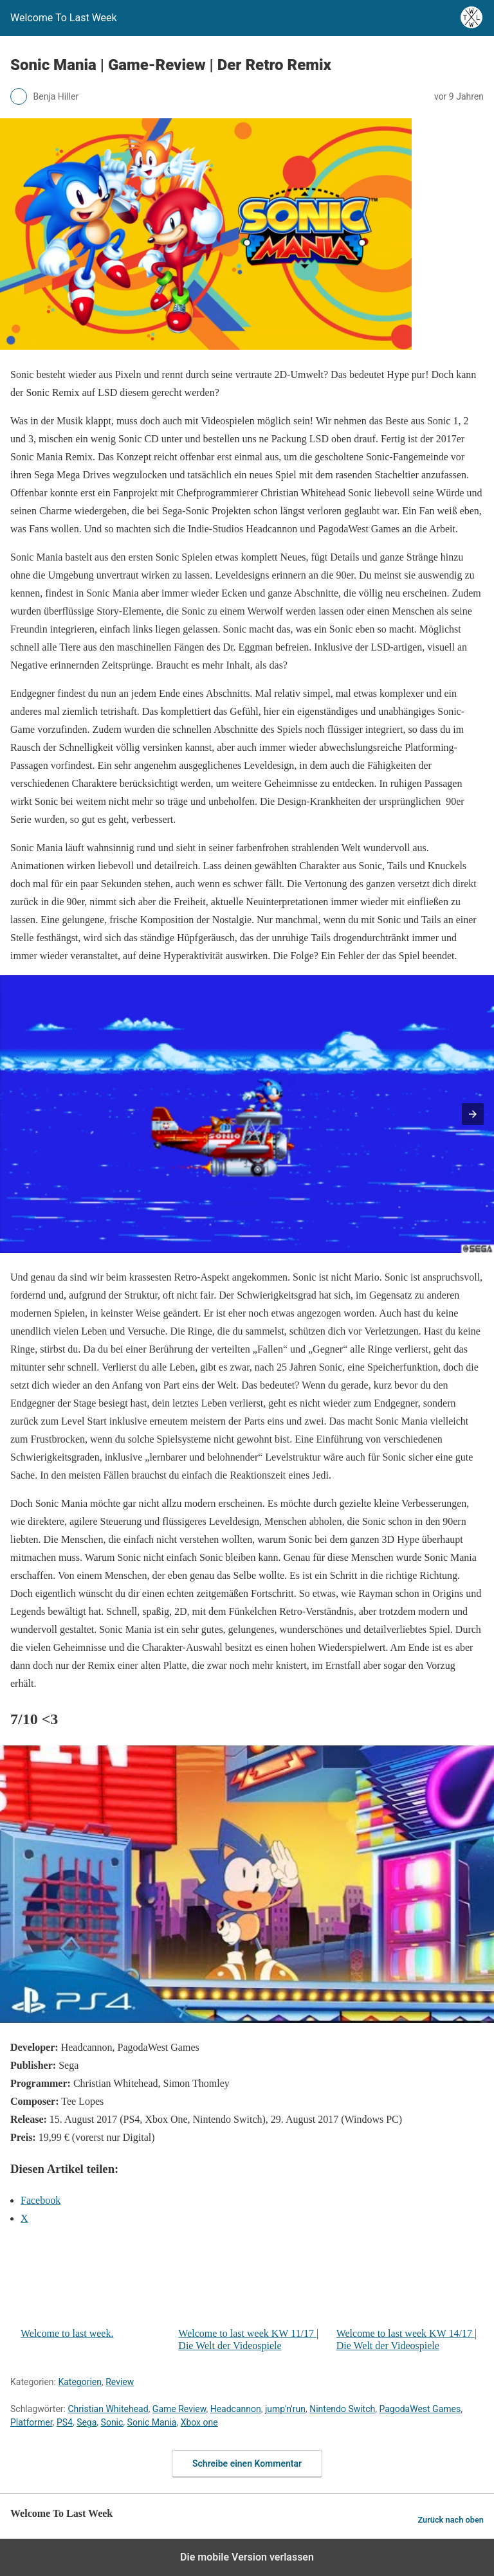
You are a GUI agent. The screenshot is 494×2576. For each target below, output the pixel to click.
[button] (473, 1114)
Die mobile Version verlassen (247, 2557)
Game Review (179, 2409)
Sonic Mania (152, 2422)
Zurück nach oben (450, 2520)
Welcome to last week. (94, 2288)
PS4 (65, 2422)
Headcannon (235, 2409)
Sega (86, 2422)
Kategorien (80, 2382)
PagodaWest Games (420, 2409)
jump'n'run (285, 2409)
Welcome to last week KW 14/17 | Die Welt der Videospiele (410, 2294)
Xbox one (199, 2422)
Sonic (112, 2422)
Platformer (31, 2422)
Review (119, 2382)
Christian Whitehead (108, 2409)
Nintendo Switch (342, 2409)
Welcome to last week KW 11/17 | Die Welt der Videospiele (251, 2294)
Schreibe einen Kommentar (247, 2463)
